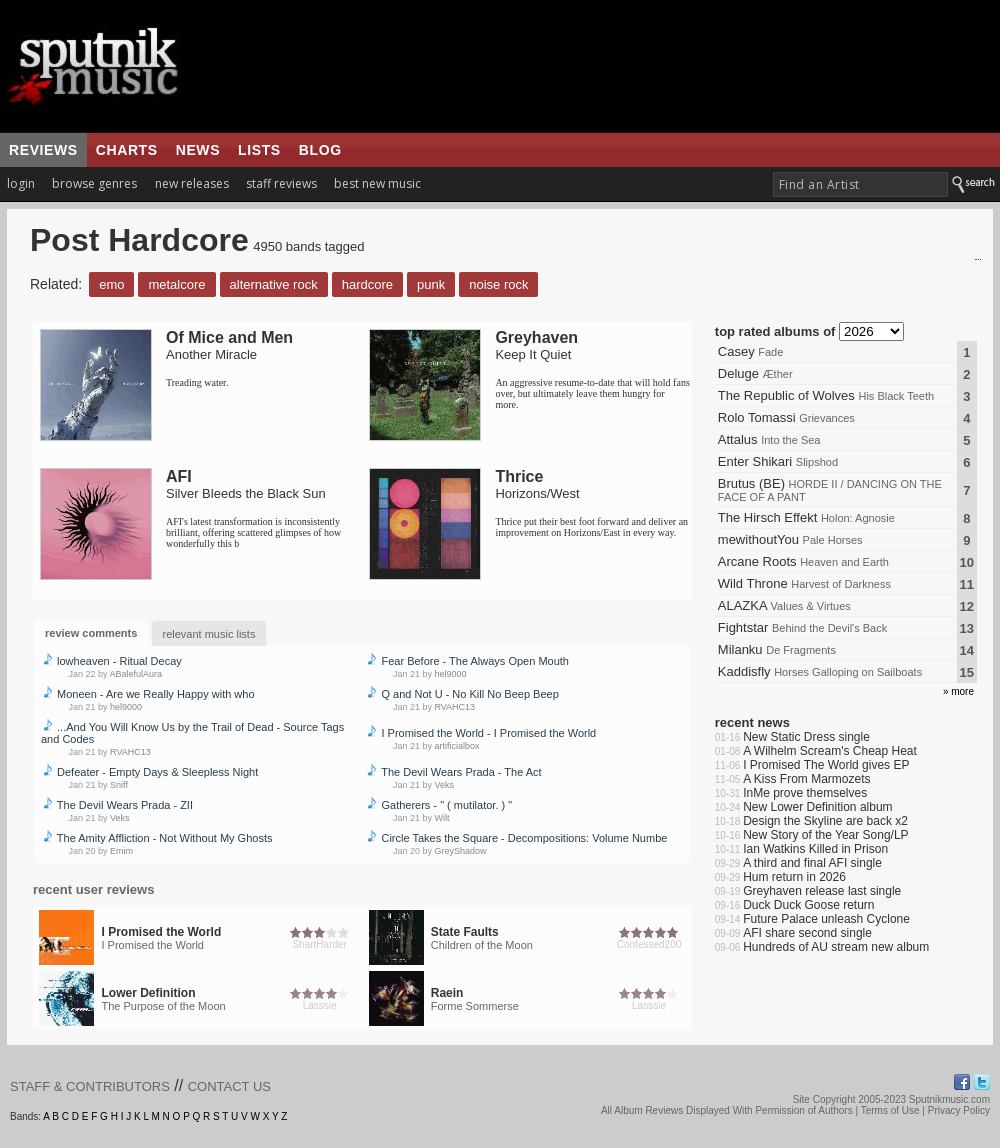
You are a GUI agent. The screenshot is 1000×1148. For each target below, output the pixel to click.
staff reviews (281, 183)
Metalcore (176, 284)
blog (320, 150)
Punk (431, 284)
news (198, 150)
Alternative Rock (274, 284)
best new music (377, 183)
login (21, 183)
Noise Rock (498, 284)
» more (958, 691)
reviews (43, 150)
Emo (111, 284)
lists (259, 150)
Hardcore (367, 284)
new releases (192, 183)
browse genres (94, 183)
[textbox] (860, 184)
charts (127, 150)
